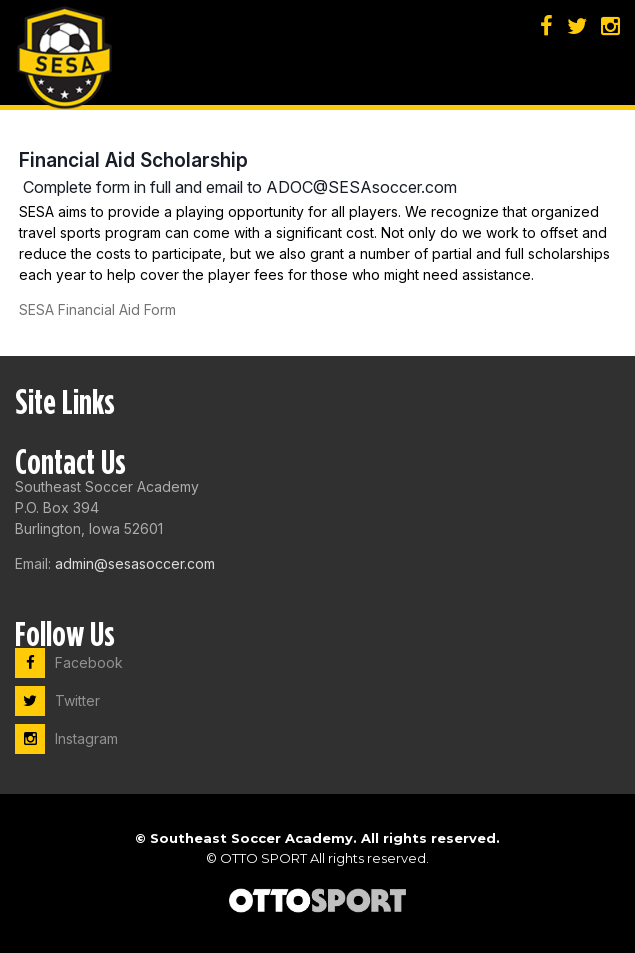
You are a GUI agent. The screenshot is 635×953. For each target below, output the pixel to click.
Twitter (57, 700)
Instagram (66, 738)
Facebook (69, 662)
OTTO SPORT (263, 858)
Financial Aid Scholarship (133, 160)
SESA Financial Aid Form (97, 309)
